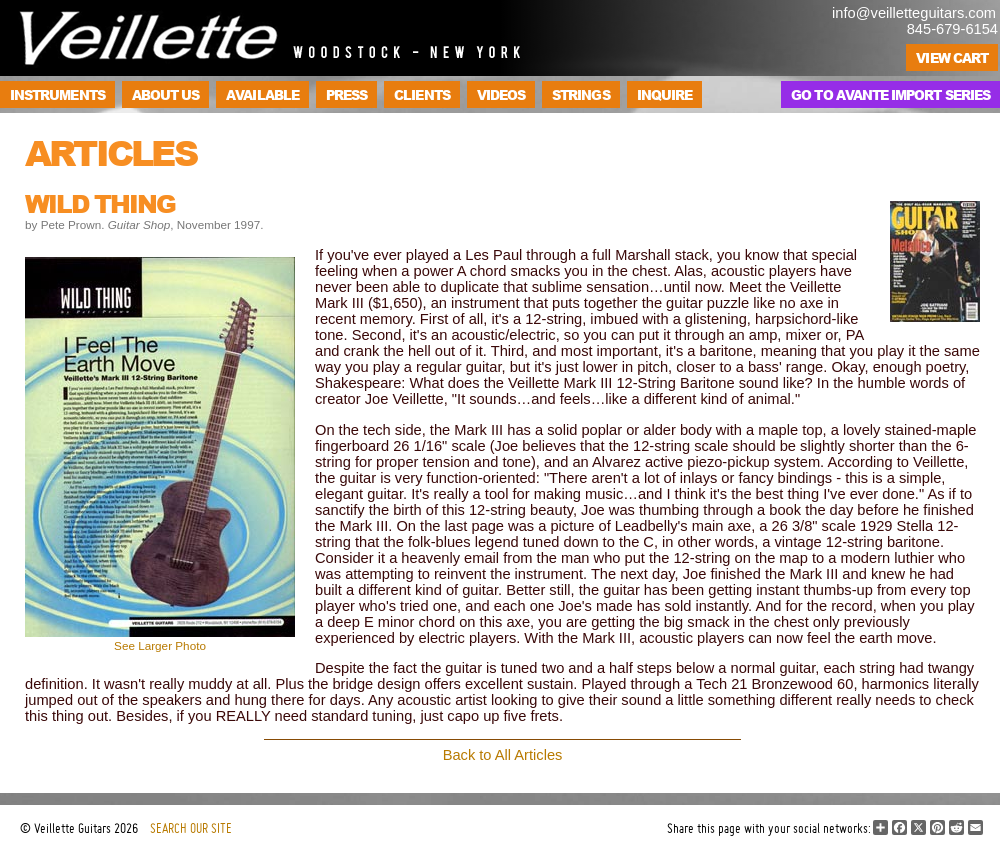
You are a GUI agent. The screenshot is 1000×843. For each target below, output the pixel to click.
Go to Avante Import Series (890, 94)
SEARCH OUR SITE (191, 828)
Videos (501, 94)
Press (346, 94)
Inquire (664, 94)
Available (262, 94)
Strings (580, 94)
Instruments (57, 94)
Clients (421, 94)
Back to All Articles (503, 755)
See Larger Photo (160, 645)
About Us (166, 94)
